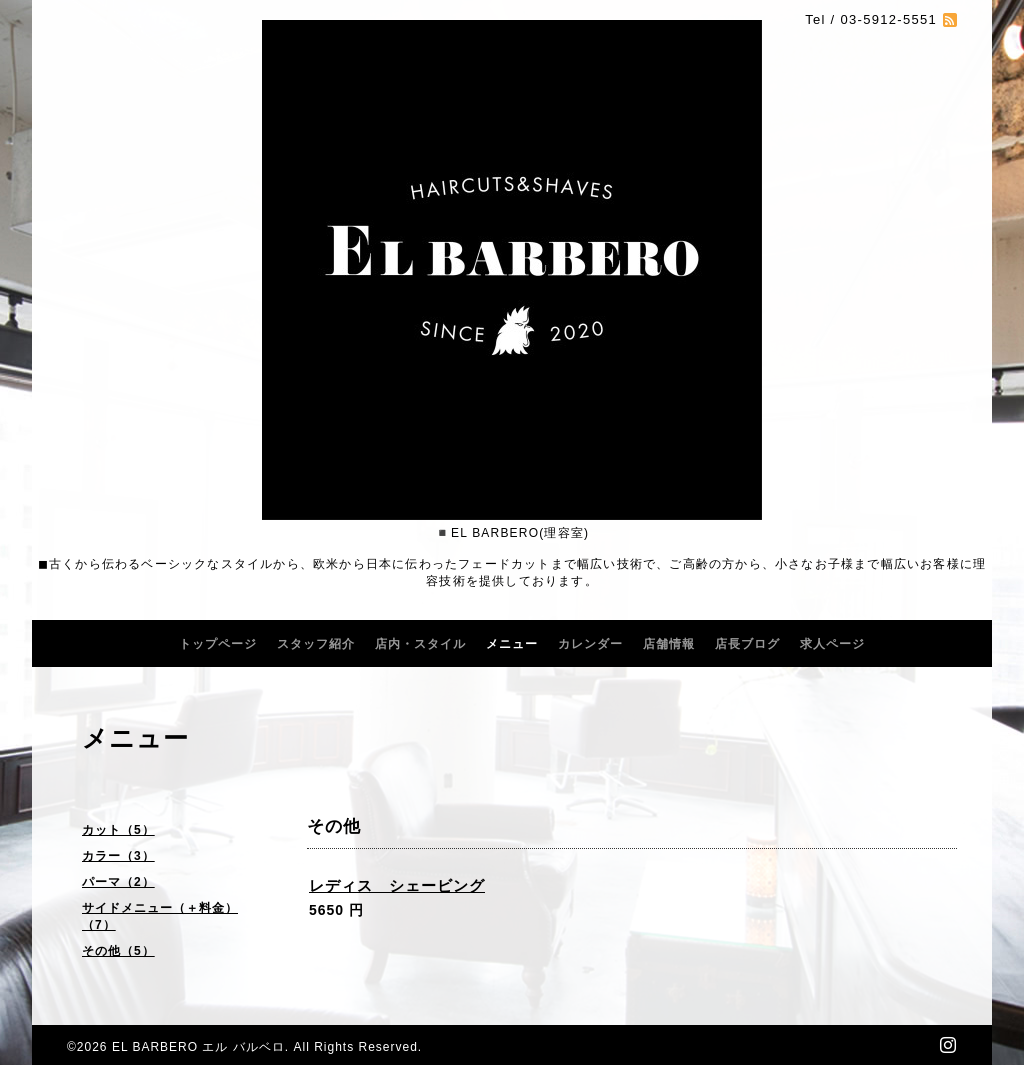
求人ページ (832, 644)
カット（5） (118, 830)
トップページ (218, 644)
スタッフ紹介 (316, 644)
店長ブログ (747, 644)
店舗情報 (669, 644)
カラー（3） (118, 856)
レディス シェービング (397, 885)
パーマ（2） (118, 882)
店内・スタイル (420, 644)
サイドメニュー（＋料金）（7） (160, 916)
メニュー (512, 644)
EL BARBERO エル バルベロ (198, 1047)
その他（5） (118, 951)
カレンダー (590, 644)
